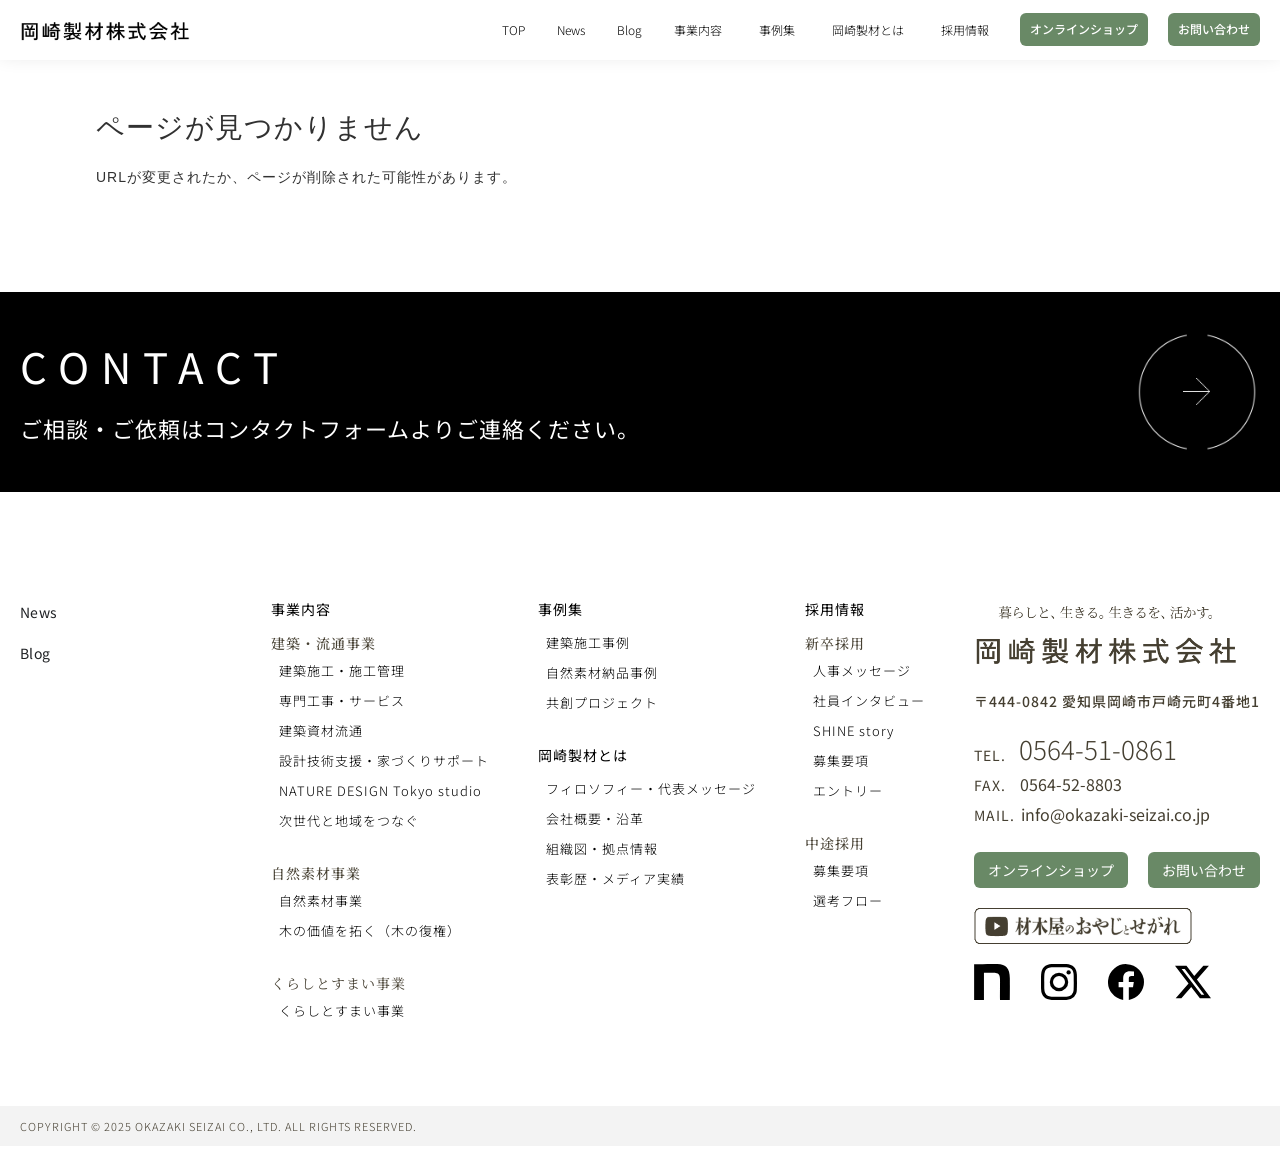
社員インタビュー (869, 700)
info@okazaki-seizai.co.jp (1115, 814)
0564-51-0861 (1098, 748)
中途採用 (835, 843)
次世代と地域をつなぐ (349, 820)
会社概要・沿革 (595, 818)
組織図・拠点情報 (602, 848)
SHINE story (853, 730)
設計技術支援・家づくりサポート (384, 760)
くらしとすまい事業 (338, 983)
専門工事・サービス (342, 700)
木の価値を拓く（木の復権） (370, 930)
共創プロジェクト (602, 702)
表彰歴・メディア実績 (615, 878)
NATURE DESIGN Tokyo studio (380, 790)
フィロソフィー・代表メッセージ (651, 788)
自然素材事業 (316, 873)
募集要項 (841, 760)
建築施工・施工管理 (342, 670)
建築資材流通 (321, 730)
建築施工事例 (588, 642)
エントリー (848, 790)
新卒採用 (835, 643)
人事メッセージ (862, 670)
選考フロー (848, 900)
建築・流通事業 (323, 643)
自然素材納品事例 (602, 672)
